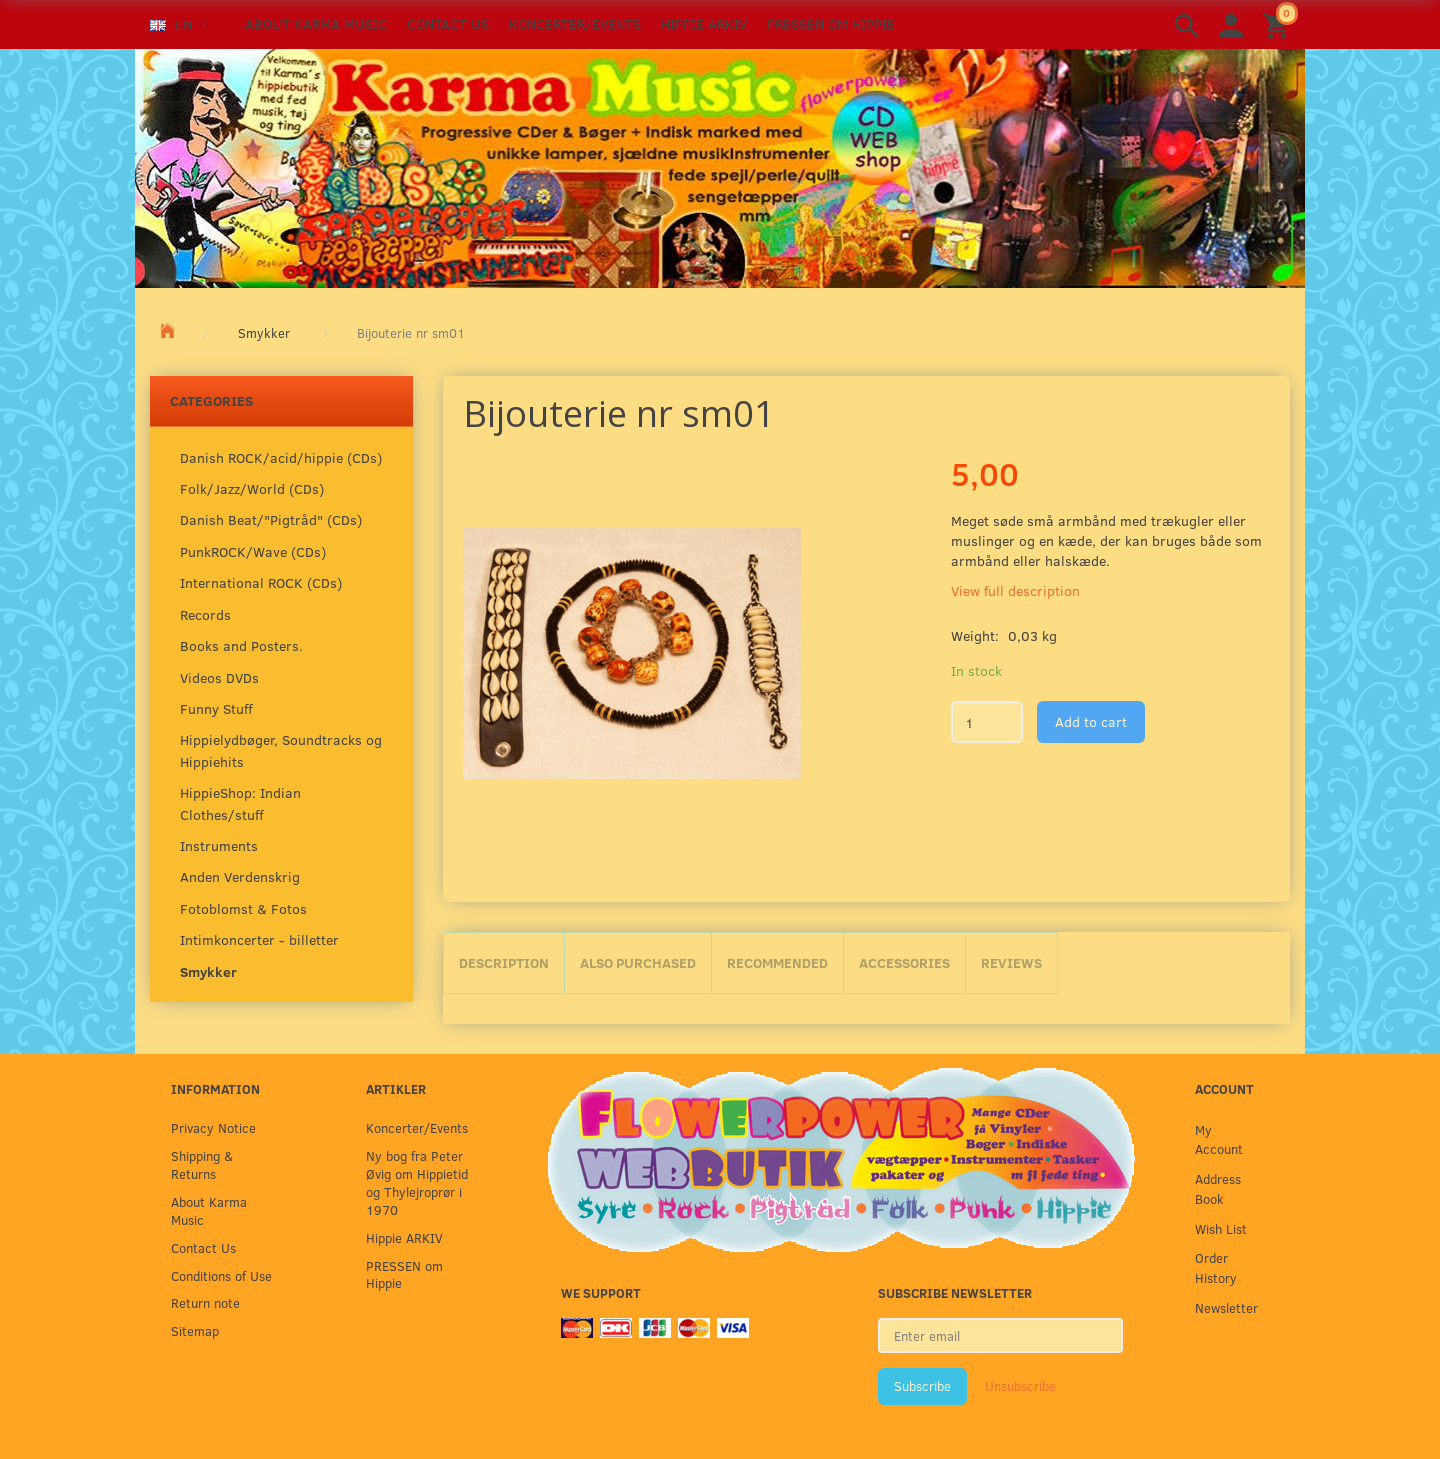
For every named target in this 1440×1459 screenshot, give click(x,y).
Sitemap (195, 1330)
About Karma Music (316, 23)
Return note (205, 1302)
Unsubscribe (1020, 1386)
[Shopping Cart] (1279, 24)
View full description (1015, 590)
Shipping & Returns (202, 1164)
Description (504, 962)
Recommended (777, 962)
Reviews (1011, 962)
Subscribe (922, 1386)
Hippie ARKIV (704, 23)
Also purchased (638, 962)
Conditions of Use (221, 1275)
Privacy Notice (213, 1127)
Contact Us (448, 23)
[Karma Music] (720, 166)
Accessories (904, 962)
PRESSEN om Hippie (831, 23)
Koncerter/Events (575, 23)
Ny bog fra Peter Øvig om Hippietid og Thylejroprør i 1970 (417, 1182)
